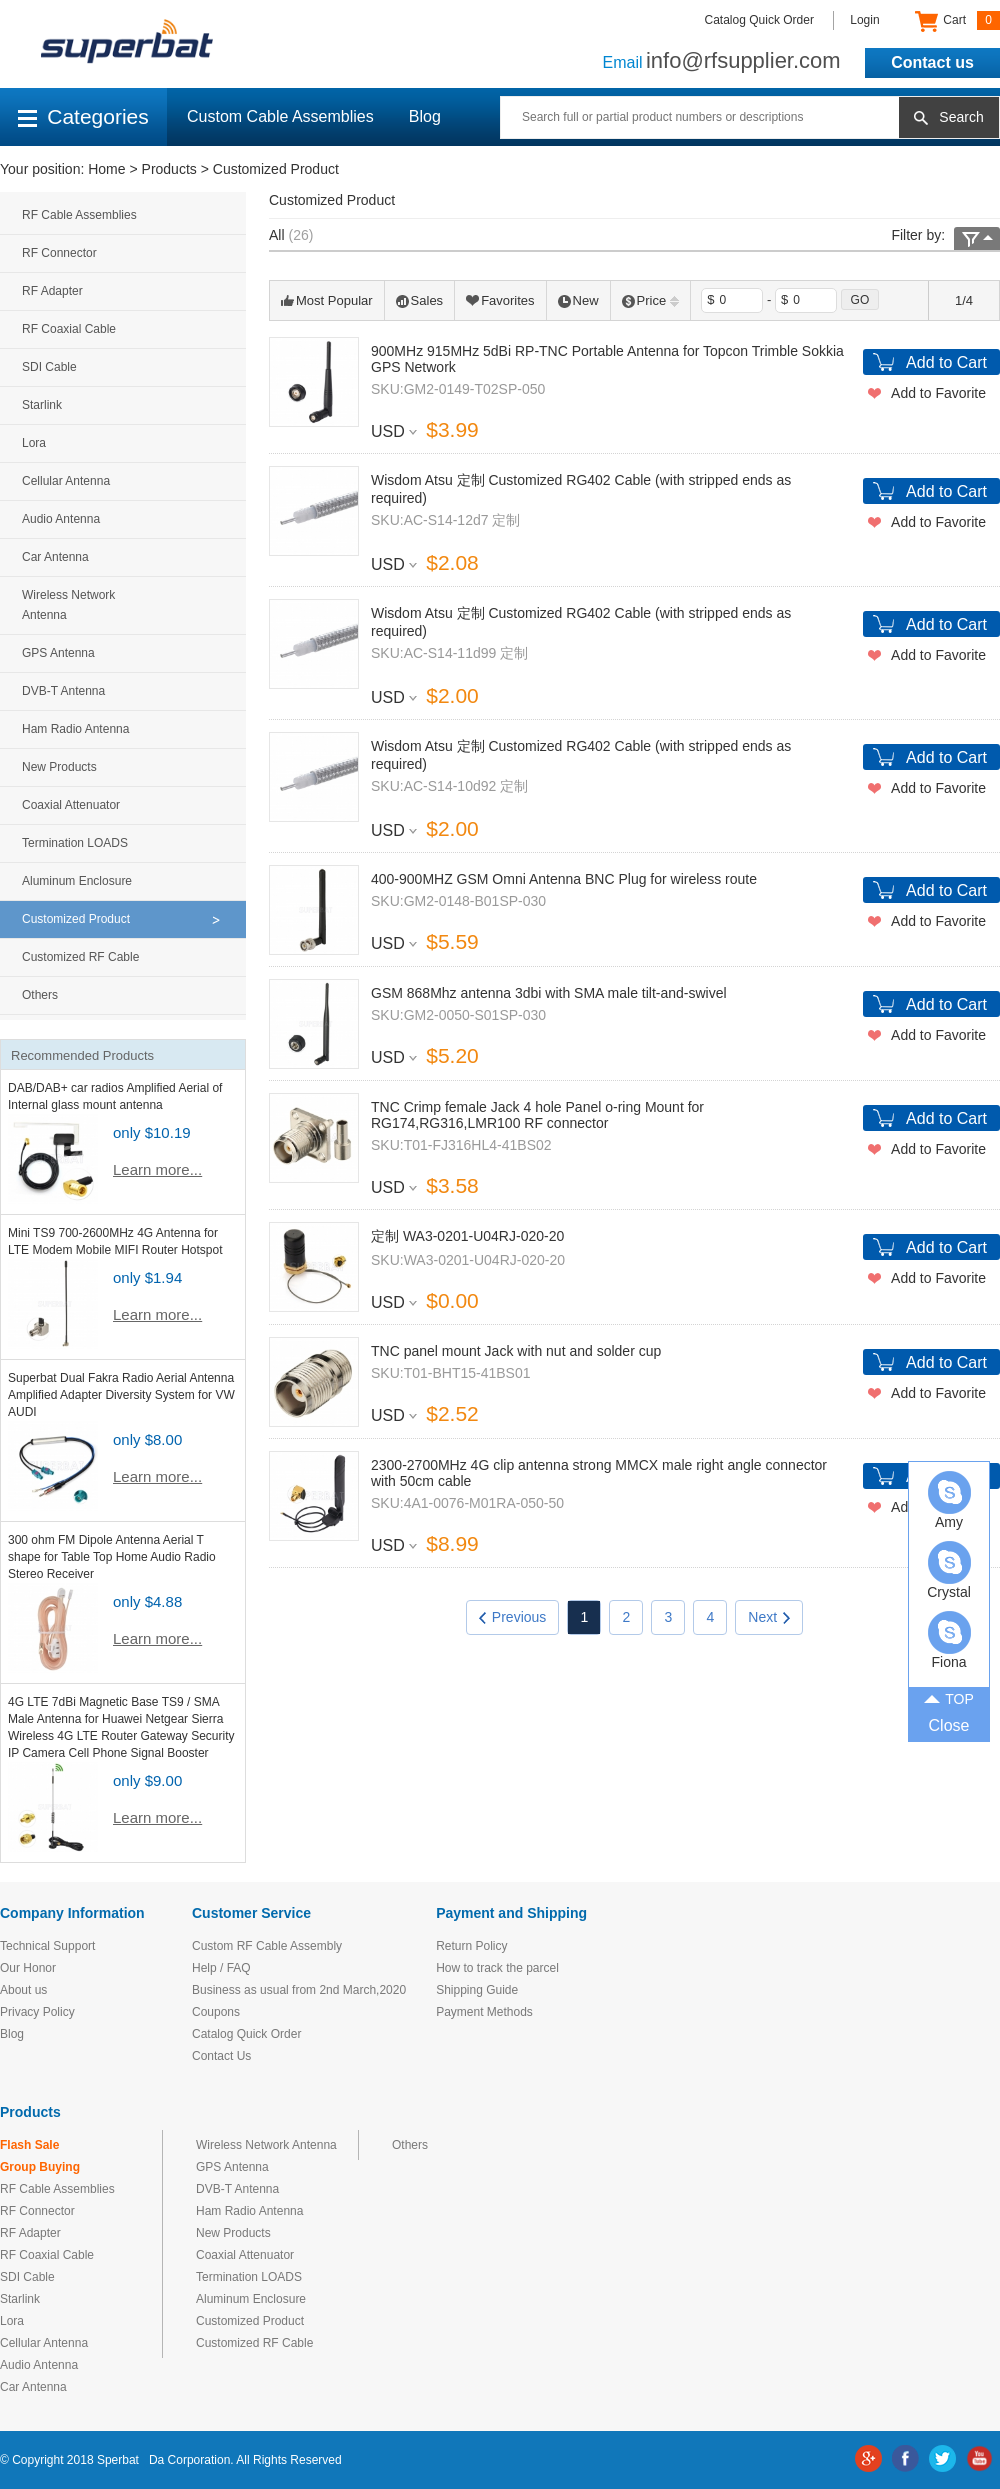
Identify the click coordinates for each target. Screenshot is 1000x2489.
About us (23, 1990)
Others (40, 995)
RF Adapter (52, 291)
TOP (949, 1698)
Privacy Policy (37, 2012)
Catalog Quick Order (759, 20)
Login (864, 20)
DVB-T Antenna (63, 691)
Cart (957, 21)
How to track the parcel (497, 1968)
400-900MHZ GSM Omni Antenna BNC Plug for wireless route (564, 879)
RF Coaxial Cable (69, 329)
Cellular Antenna (66, 481)
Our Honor (28, 1968)
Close (949, 1725)
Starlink (42, 405)
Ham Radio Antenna (75, 729)
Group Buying (40, 2167)
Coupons (216, 2012)
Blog (425, 116)
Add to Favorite (938, 393)
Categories (83, 116)
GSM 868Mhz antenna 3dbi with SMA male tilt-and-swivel (549, 993)
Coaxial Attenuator (71, 805)
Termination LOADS (75, 843)
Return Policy (471, 1946)
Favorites (500, 300)
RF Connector (59, 253)
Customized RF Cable (80, 957)
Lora (34, 443)
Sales (420, 300)
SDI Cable (49, 367)
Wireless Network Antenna (68, 605)
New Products (59, 767)
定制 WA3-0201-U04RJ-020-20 (467, 1236)
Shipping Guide (477, 1990)
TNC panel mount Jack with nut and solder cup (516, 1351)
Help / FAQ (221, 1968)
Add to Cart (946, 362)
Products (169, 169)
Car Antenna (55, 557)
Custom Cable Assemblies (280, 116)
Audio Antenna (61, 519)
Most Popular (327, 300)
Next (769, 1617)
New (578, 300)
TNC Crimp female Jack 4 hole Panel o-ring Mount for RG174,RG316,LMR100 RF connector (537, 1115)
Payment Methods (484, 2012)
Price (651, 300)
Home (106, 169)
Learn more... (157, 1169)
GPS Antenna (58, 653)
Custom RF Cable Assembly (267, 1946)
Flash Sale (29, 2145)
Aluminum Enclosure (77, 881)
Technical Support (47, 1946)
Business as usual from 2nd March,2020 (299, 1990)
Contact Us (221, 2056)
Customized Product (276, 169)
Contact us (932, 62)
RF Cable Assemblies (79, 215)
